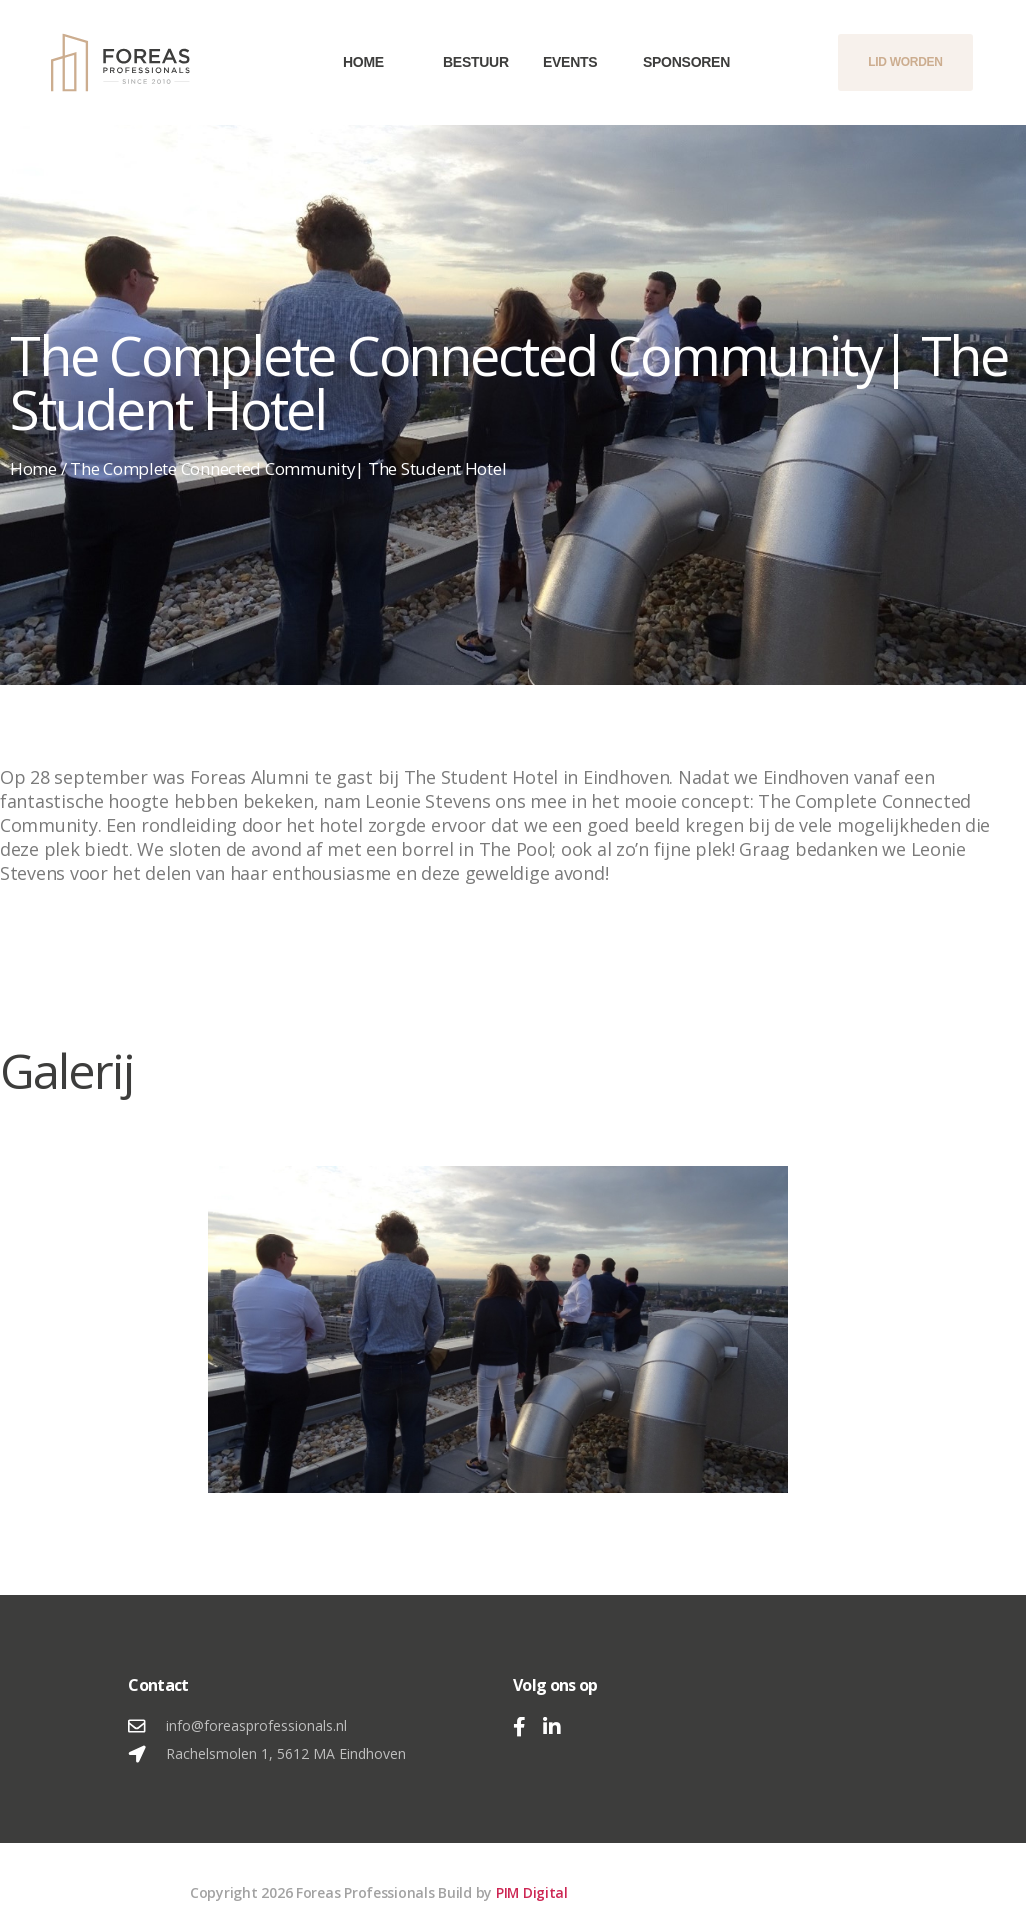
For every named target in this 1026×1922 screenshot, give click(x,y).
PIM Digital (532, 1892)
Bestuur (463, 62)
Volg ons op (555, 1685)
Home (363, 62)
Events (563, 62)
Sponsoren (663, 62)
